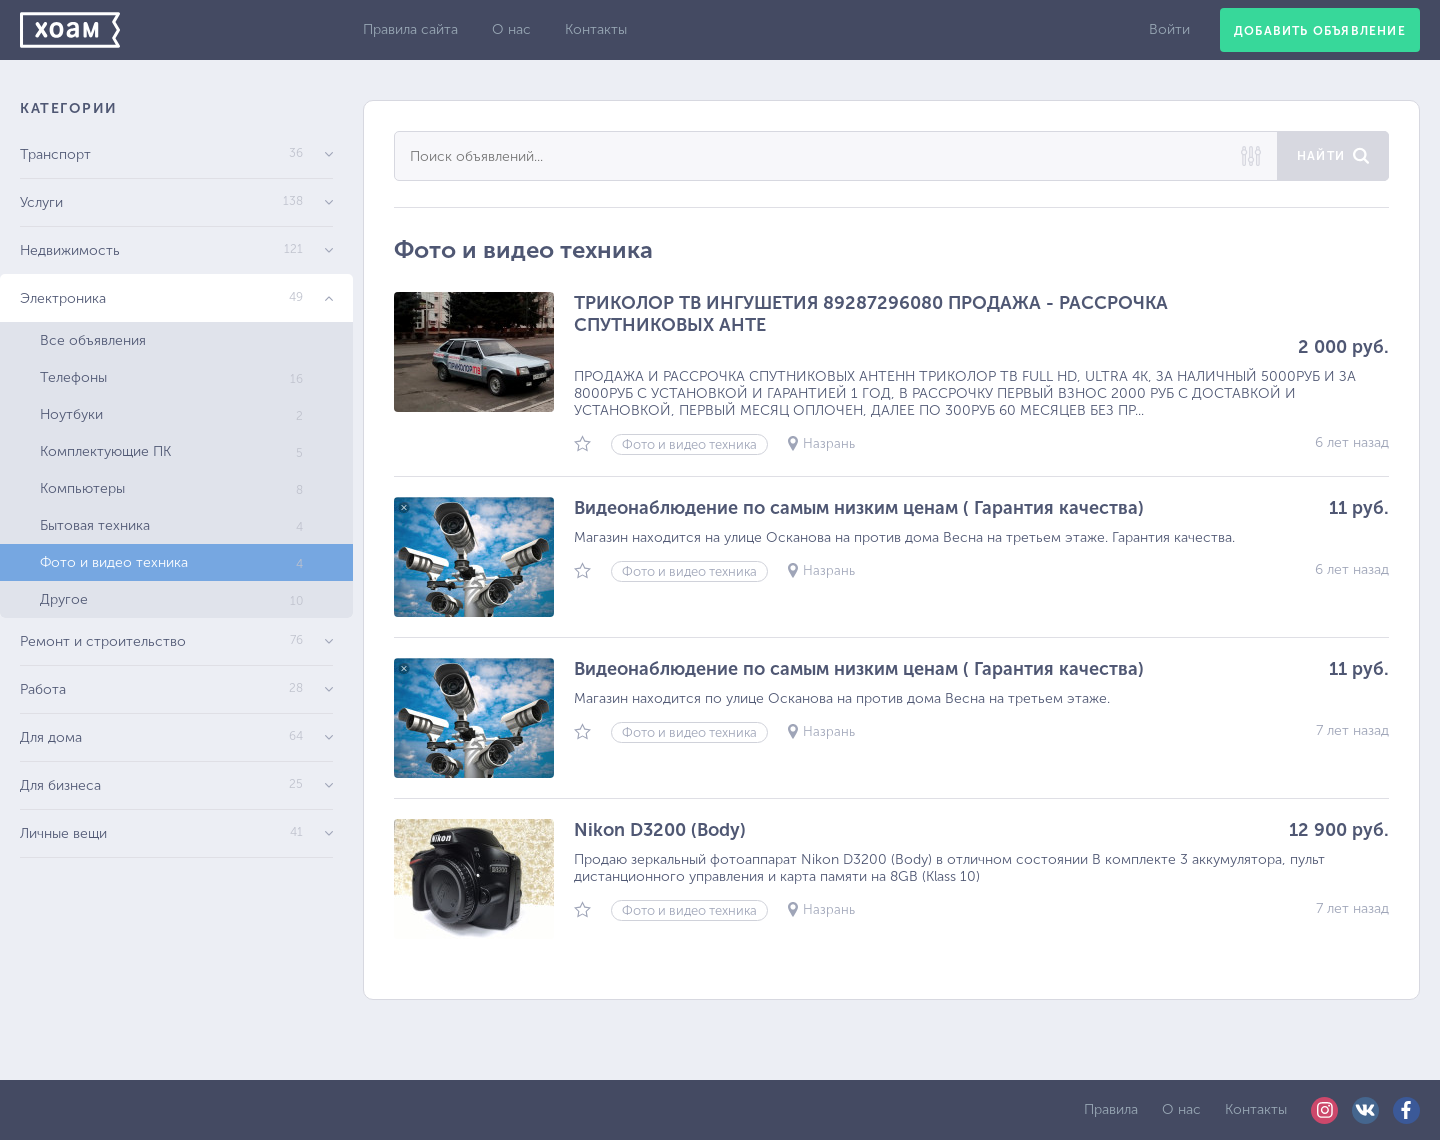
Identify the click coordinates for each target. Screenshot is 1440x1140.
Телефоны (171, 377)
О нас (511, 29)
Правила (1111, 1109)
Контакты (596, 29)
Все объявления (93, 340)
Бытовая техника (171, 525)
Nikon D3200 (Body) (660, 830)
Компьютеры (171, 488)
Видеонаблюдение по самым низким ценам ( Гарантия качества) (859, 508)
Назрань (829, 443)
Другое (171, 599)
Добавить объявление (1320, 31)
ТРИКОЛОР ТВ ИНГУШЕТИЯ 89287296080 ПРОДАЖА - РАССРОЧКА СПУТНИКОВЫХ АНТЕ (871, 314)
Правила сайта (410, 29)
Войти (1169, 29)
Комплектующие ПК (171, 451)
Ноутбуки (171, 414)
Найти (1321, 156)
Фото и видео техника (171, 562)
